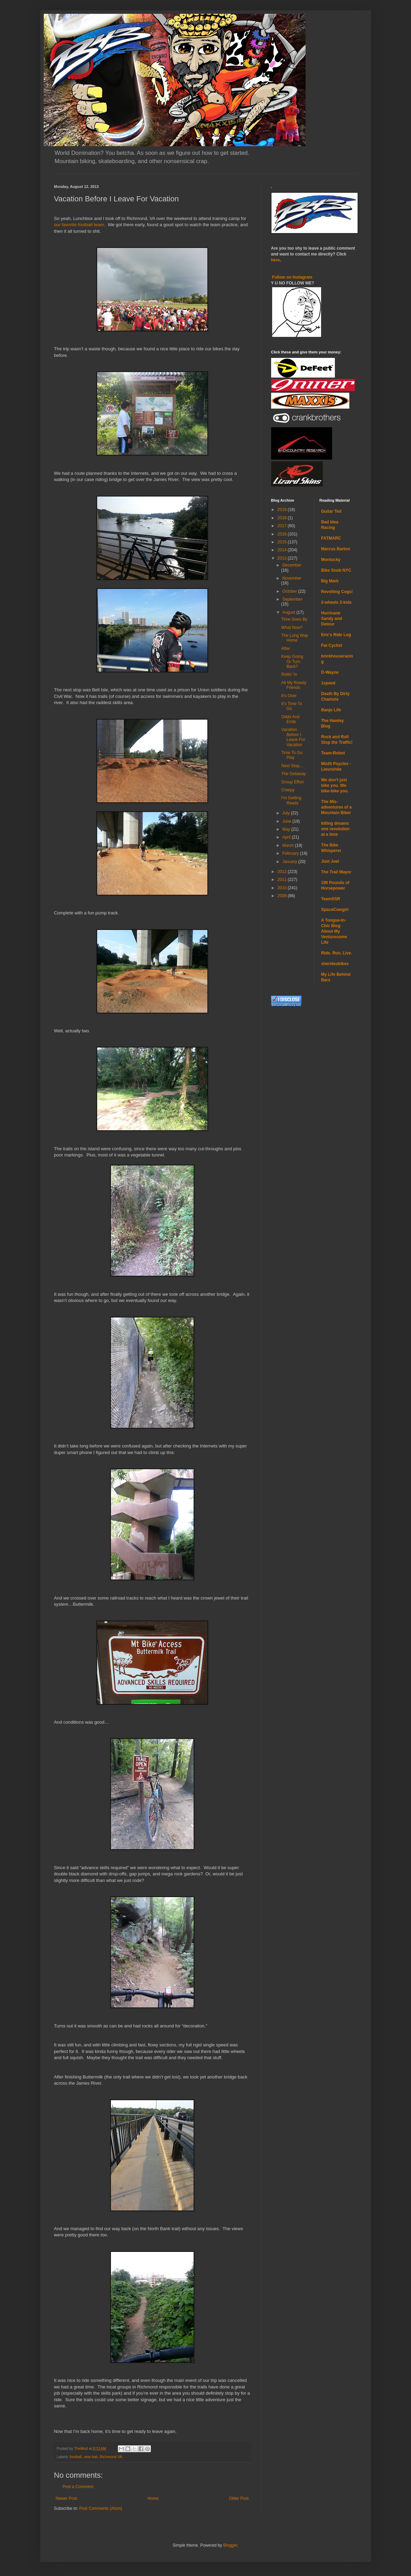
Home (152, 2498)
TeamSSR (330, 898)
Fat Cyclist (331, 645)
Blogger (230, 2545)
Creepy (288, 790)
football (76, 2457)
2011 (282, 879)
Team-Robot (333, 753)
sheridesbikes (335, 963)
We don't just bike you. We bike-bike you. (335, 785)
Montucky (330, 559)
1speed (328, 683)
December (291, 565)
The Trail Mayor (336, 872)
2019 (282, 509)
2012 (282, 871)
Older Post (239, 2498)
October (290, 591)
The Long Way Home (294, 638)
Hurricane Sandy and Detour (331, 619)
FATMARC (331, 538)
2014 (282, 550)
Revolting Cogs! (337, 591)
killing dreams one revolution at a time (335, 829)
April (286, 837)
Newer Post (66, 2498)
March (288, 845)
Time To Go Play (291, 755)
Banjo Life (331, 710)
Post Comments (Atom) (100, 2508)
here (275, 260)
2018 (282, 517)
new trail (90, 2457)
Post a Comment (78, 2486)
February (291, 853)
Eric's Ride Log (336, 634)
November (291, 578)
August (289, 612)
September (292, 599)
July (286, 813)
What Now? (291, 627)
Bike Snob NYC (336, 570)
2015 (282, 542)
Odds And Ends (290, 719)
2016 (282, 534)
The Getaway (293, 773)
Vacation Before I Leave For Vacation (293, 737)
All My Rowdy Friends (293, 685)
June (287, 821)
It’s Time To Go (291, 706)
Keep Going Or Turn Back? (292, 661)
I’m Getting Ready (291, 800)
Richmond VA (111, 2457)
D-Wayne (330, 672)
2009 (282, 895)
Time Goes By (294, 619)
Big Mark (330, 581)
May (286, 829)
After (285, 648)
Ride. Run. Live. (336, 953)
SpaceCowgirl (334, 909)
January (290, 861)
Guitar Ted (331, 511)
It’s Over (288, 695)
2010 (282, 887)
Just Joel (330, 861)
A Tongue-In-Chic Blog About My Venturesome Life (334, 931)
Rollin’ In (289, 674)
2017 (282, 525)
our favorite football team (79, 224)
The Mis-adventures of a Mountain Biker (336, 807)
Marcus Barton (335, 549)
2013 (282, 558)
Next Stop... (292, 765)
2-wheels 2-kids (336, 602)
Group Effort (292, 782)
